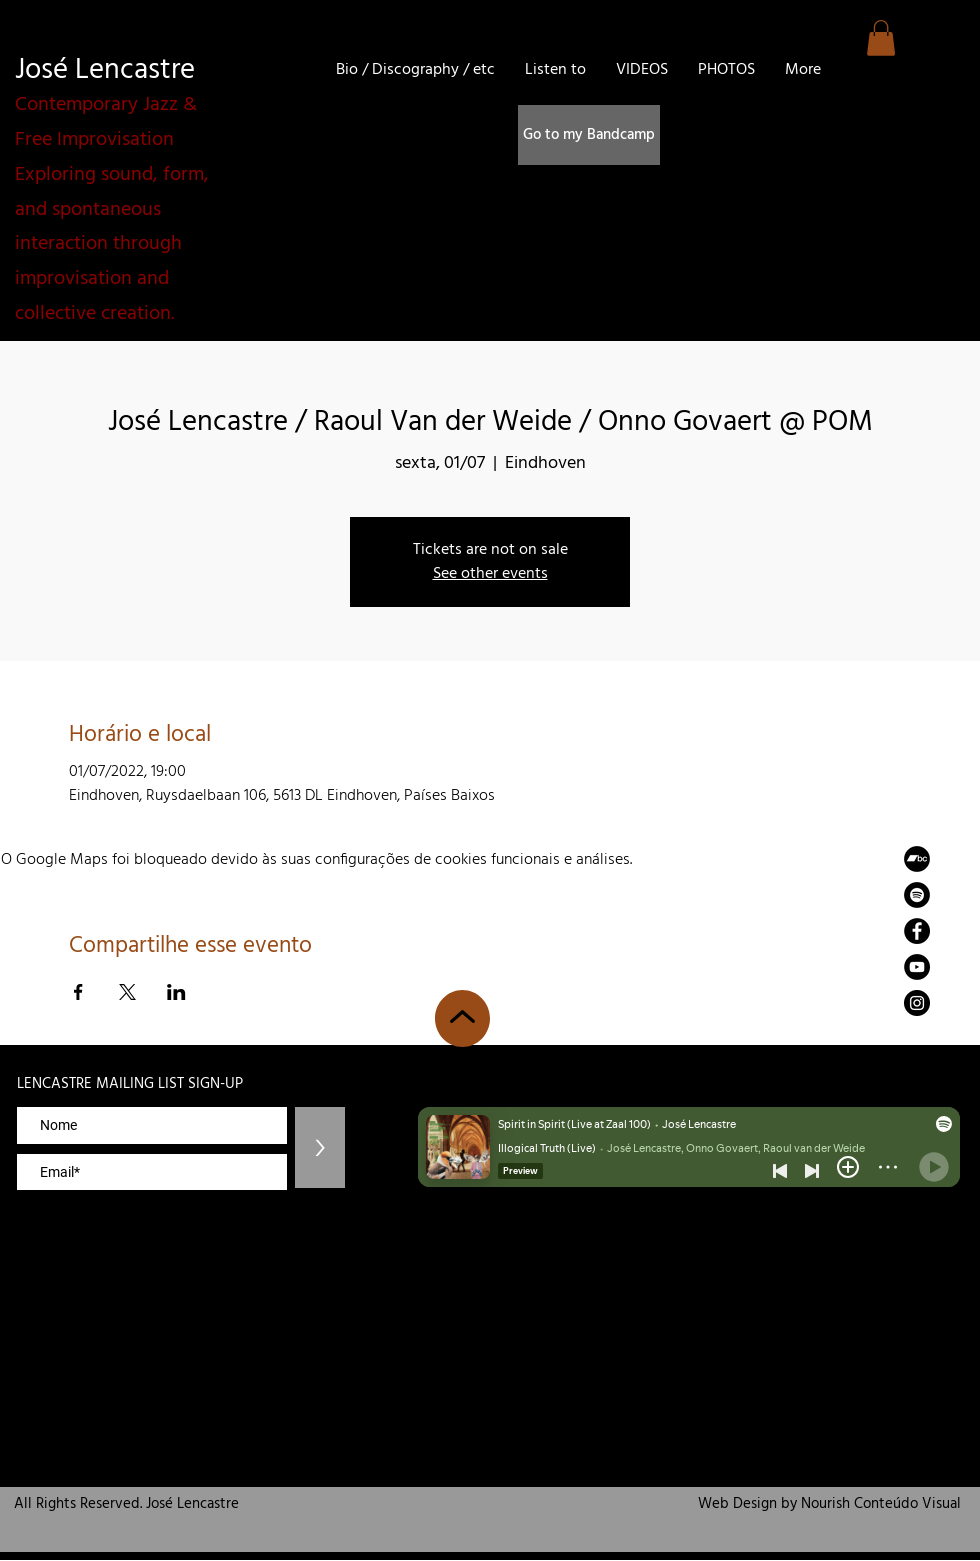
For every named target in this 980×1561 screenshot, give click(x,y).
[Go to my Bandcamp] (589, 135)
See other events (490, 574)
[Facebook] (917, 931)
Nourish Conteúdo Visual (881, 1504)
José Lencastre (105, 70)
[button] (881, 38)
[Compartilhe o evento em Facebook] (78, 992)
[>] (320, 1147)
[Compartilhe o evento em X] (127, 992)
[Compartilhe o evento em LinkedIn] (176, 992)
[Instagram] (917, 1003)
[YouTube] (917, 967)
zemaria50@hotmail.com (900, 1049)
